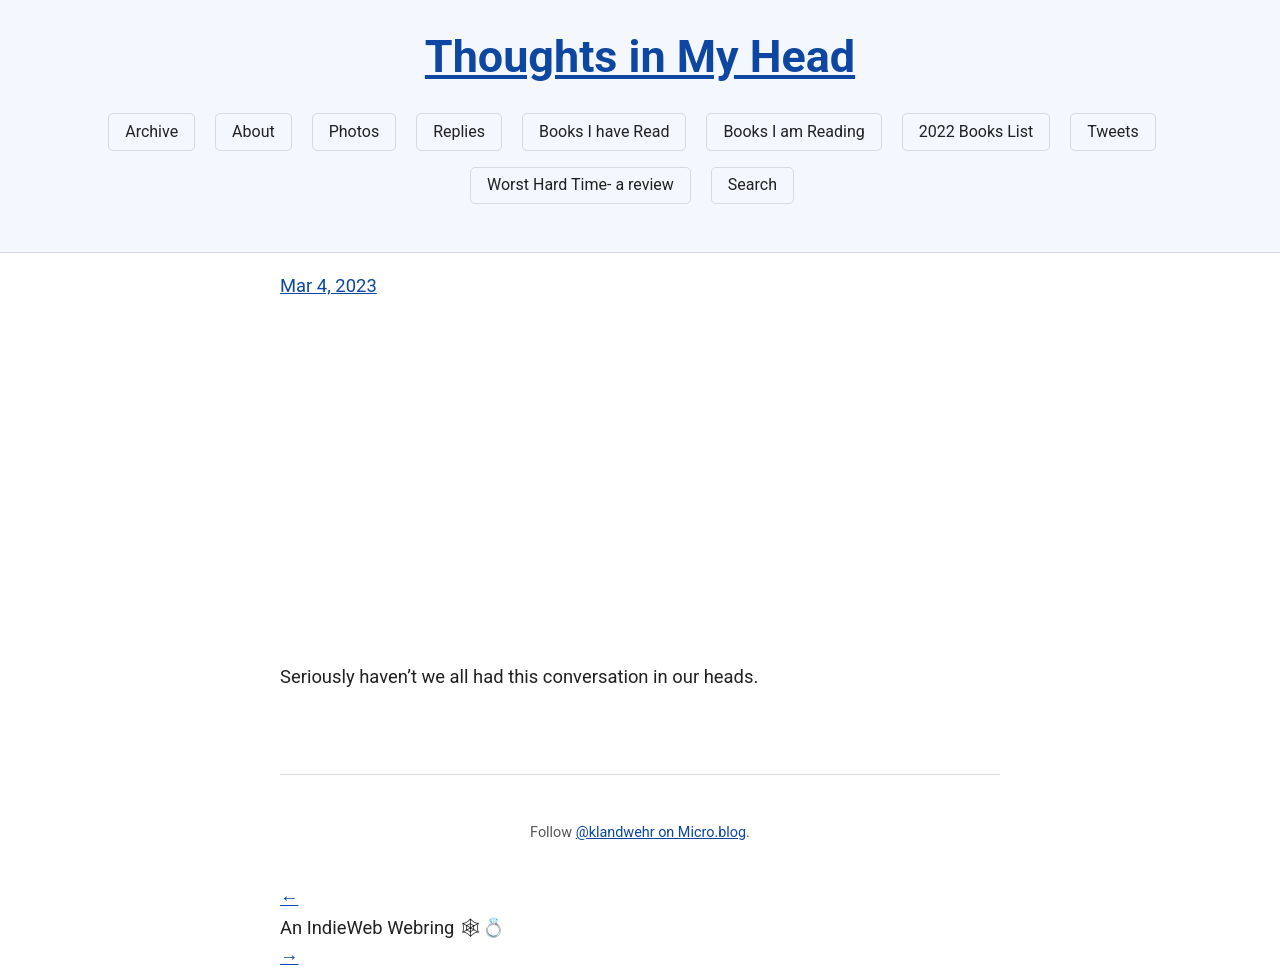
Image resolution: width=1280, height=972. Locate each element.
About (253, 131)
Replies (459, 131)
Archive (151, 131)
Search (752, 184)
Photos (354, 131)
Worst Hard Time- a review (580, 184)
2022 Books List (976, 131)
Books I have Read (604, 131)
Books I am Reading (793, 131)
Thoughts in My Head (640, 56)
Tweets (1113, 131)
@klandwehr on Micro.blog (661, 832)
